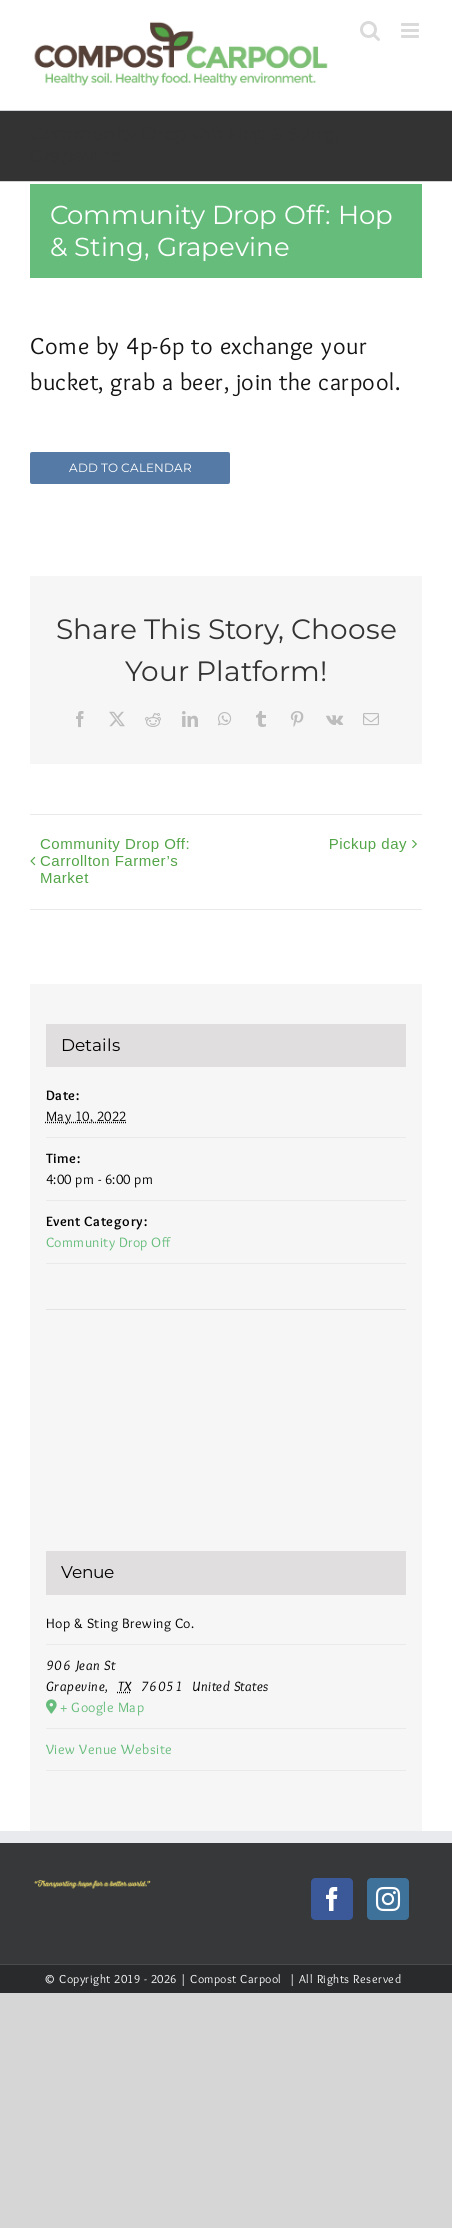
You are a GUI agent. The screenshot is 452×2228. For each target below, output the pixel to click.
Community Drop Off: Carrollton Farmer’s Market (115, 860)
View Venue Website (109, 1749)
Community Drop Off (108, 1242)
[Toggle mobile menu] (412, 30)
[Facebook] (332, 1899)
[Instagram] (388, 1899)
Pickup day (368, 843)
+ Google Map (102, 1707)
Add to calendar (130, 468)
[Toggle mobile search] (370, 30)
